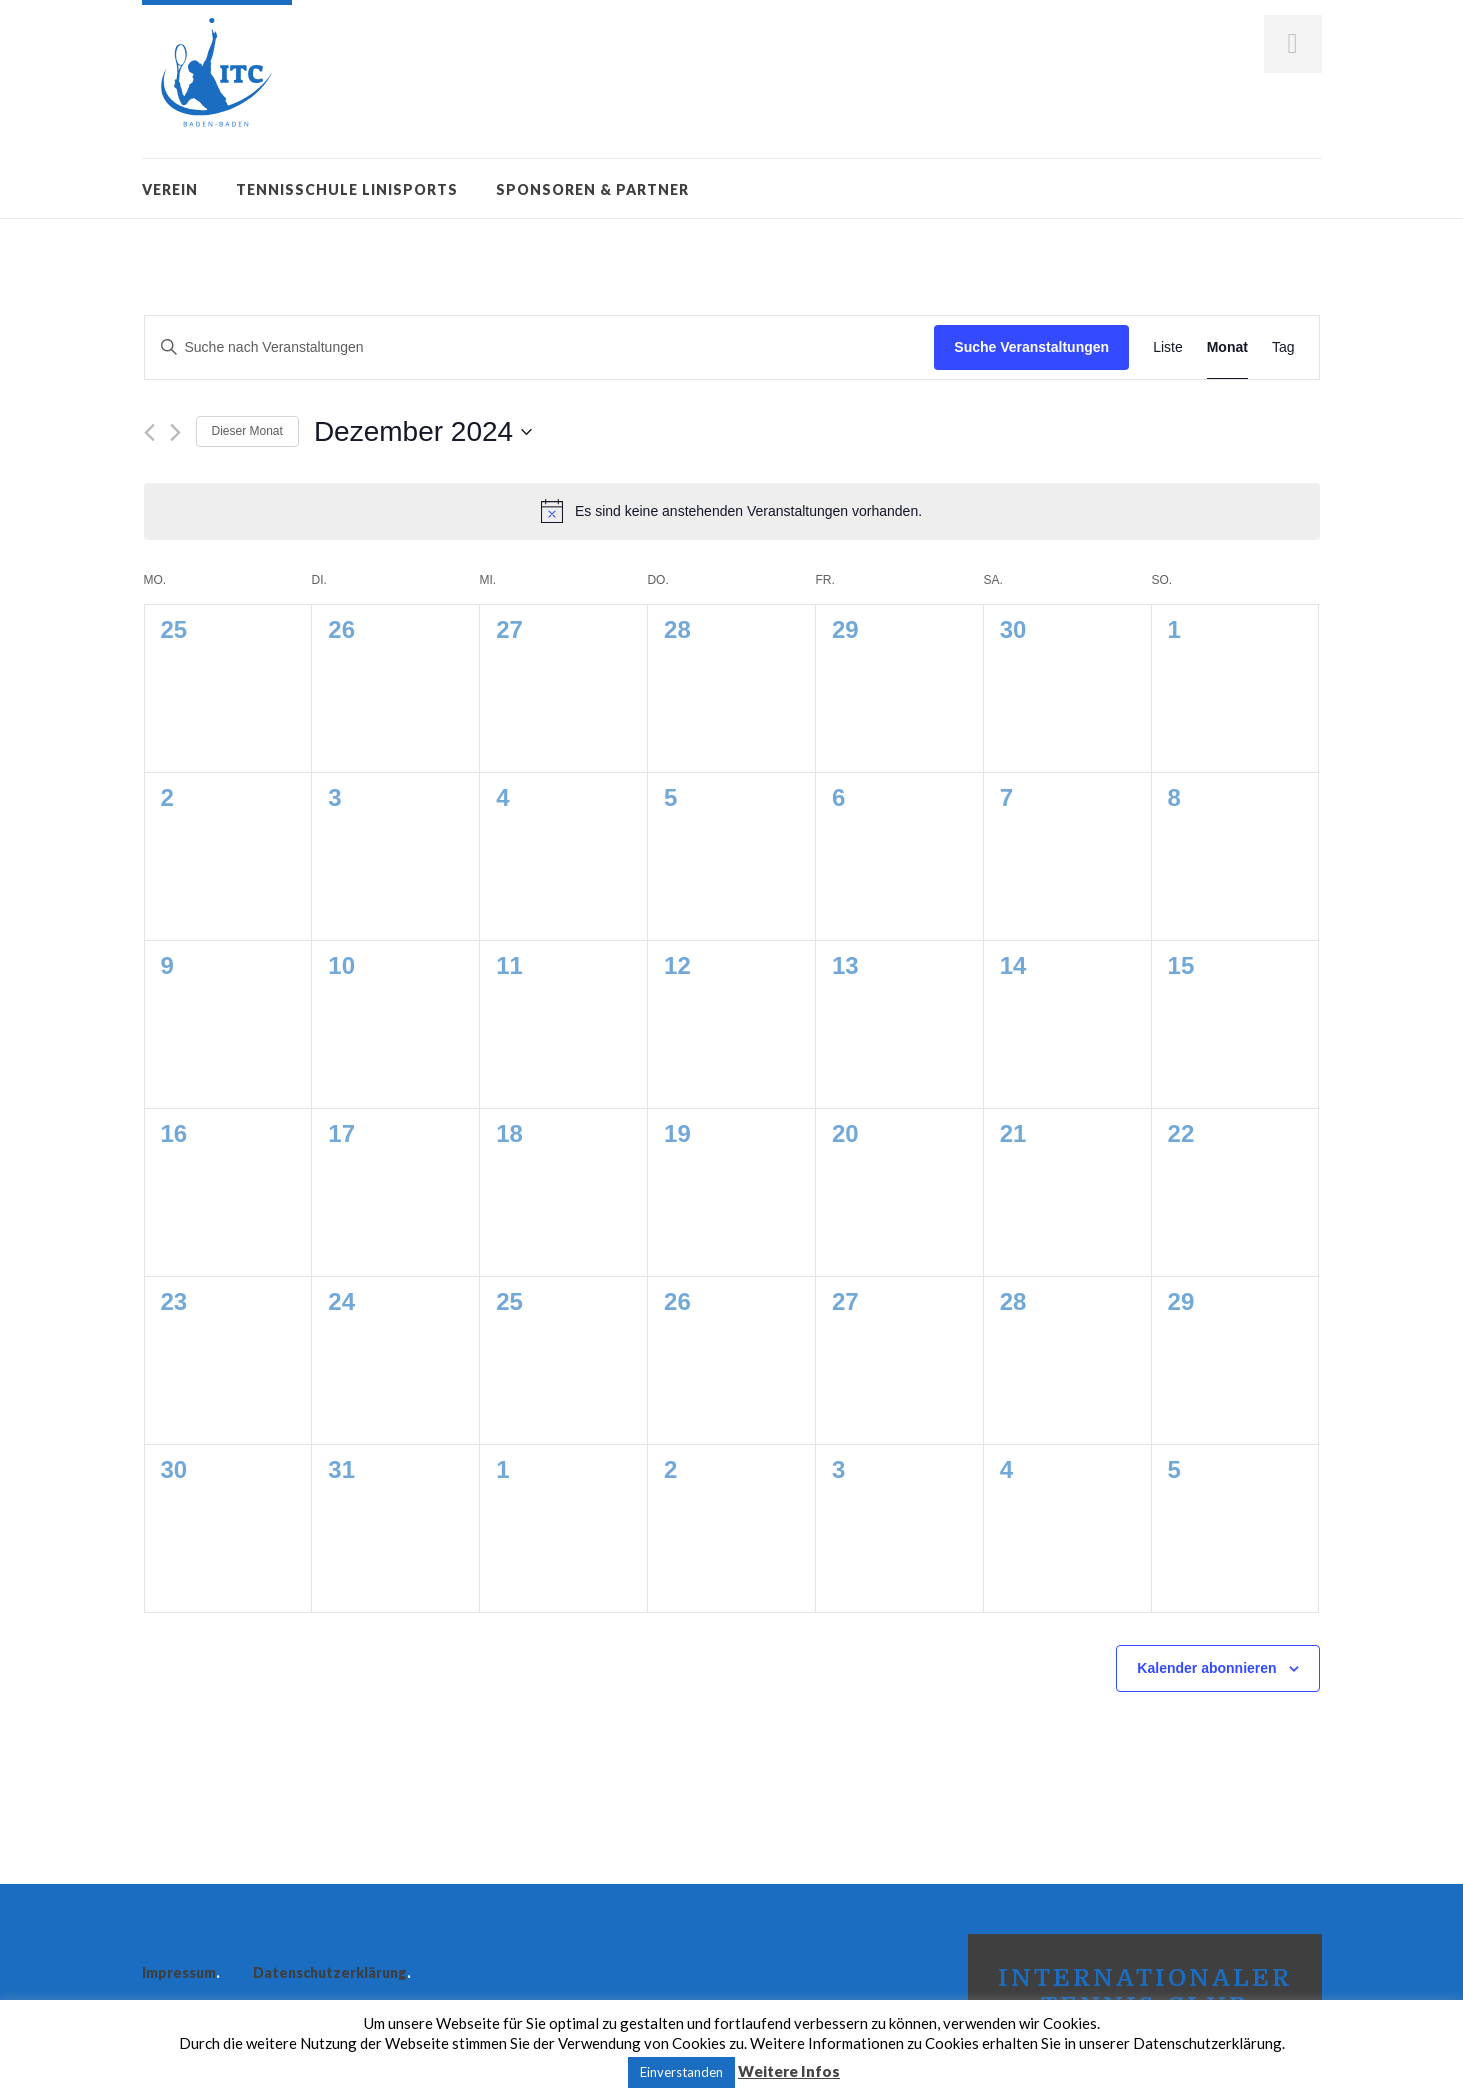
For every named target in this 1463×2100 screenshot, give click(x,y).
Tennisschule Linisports (347, 189)
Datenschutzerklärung (330, 1972)
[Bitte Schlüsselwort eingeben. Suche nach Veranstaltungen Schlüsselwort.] (540, 347)
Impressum (179, 1972)
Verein (170, 189)
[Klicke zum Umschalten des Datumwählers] (423, 432)
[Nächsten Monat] (175, 432)
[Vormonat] (149, 432)
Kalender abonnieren (1206, 1668)
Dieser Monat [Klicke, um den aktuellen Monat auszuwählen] (247, 431)
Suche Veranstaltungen (1031, 347)
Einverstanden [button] (681, 2072)
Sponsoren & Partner (592, 189)
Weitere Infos (789, 2071)
